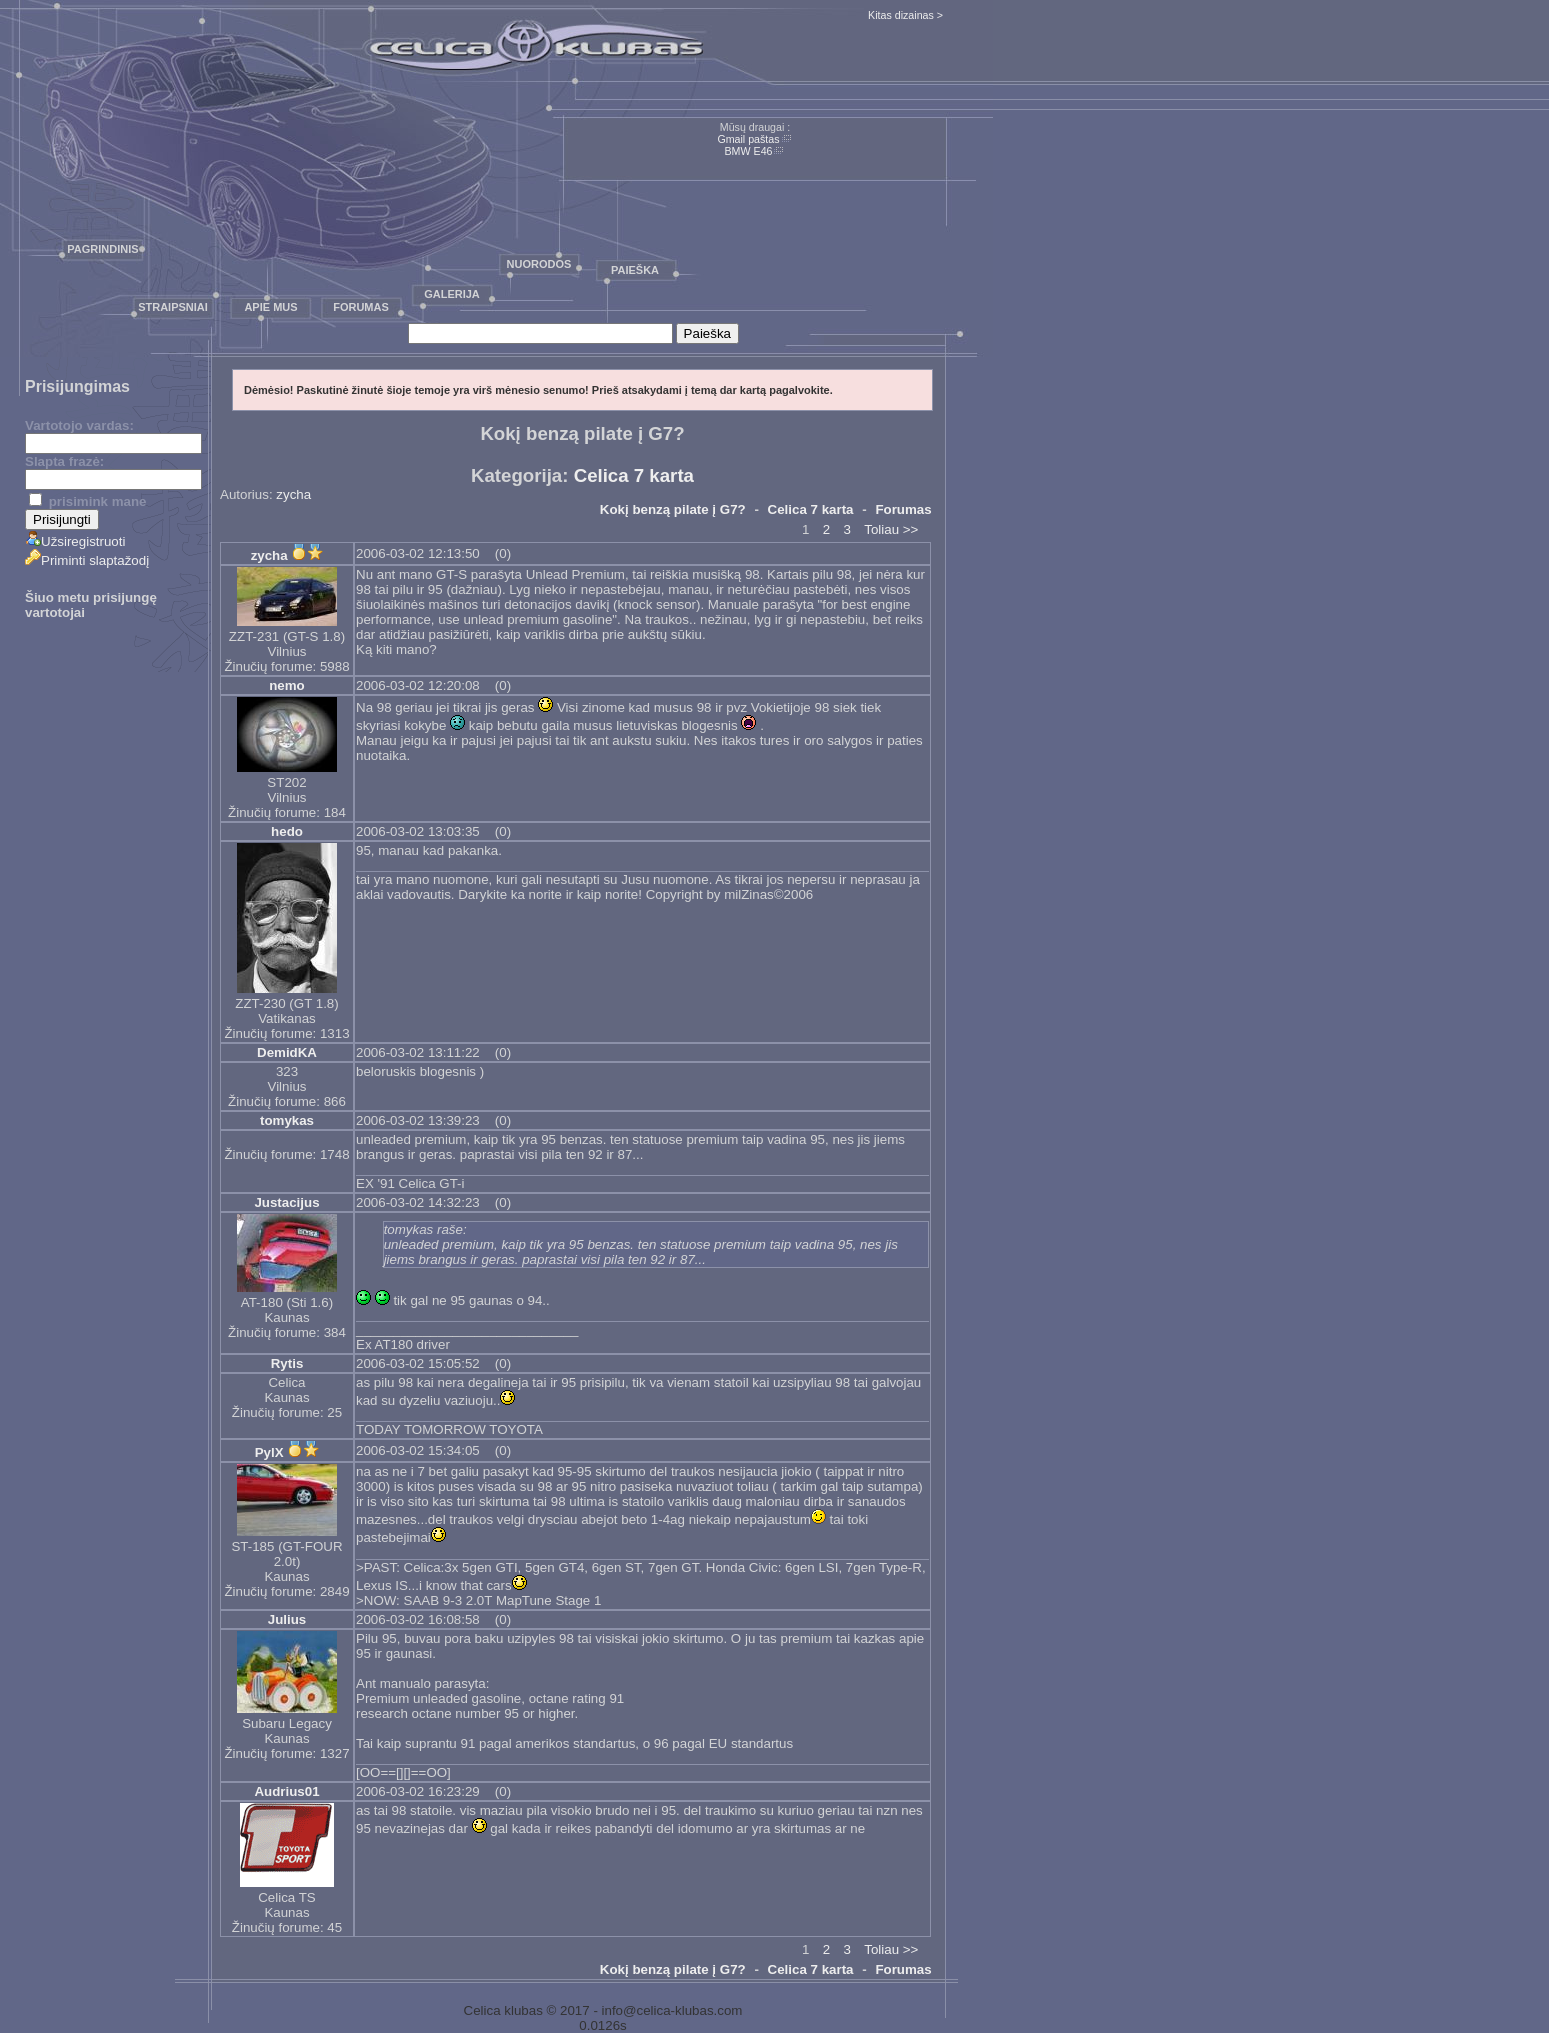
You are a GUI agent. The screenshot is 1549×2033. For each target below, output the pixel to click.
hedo (287, 831)
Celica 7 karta (634, 475)
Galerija (452, 294)
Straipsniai (173, 307)
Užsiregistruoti (75, 541)
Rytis (287, 1363)
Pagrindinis (102, 249)
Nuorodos (539, 264)
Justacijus (286, 1202)
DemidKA (287, 1052)
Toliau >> (891, 529)
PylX (269, 1452)
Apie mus (270, 307)
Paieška (635, 270)
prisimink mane (87, 501)
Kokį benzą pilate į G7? (673, 509)
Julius (287, 1619)
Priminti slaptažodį (87, 560)
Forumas (361, 307)
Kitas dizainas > (905, 15)
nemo (287, 685)
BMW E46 (749, 151)
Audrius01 (286, 1791)
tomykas (287, 1120)
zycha (293, 494)
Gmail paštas (748, 139)
